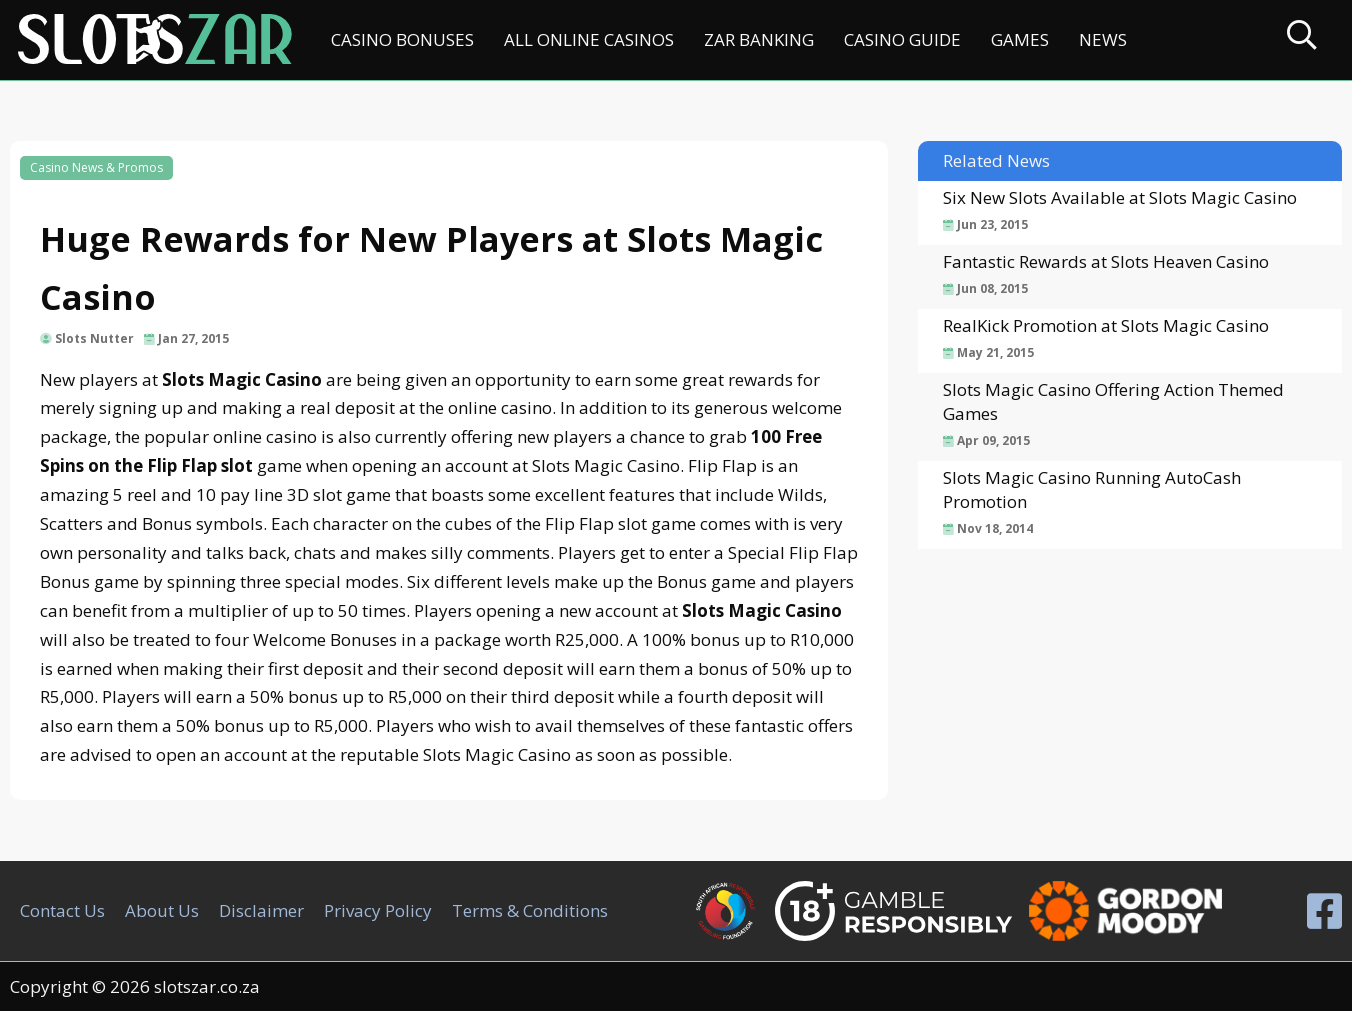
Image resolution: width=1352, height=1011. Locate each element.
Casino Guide (902, 39)
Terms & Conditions (530, 910)
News (1103, 39)
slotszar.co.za (207, 986)
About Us (162, 910)
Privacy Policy (378, 910)
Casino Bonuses (402, 39)
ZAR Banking (759, 39)
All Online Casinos (589, 39)
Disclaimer (261, 910)
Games (1020, 39)
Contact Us (62, 910)
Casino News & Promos (96, 167)
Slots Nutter (94, 338)
